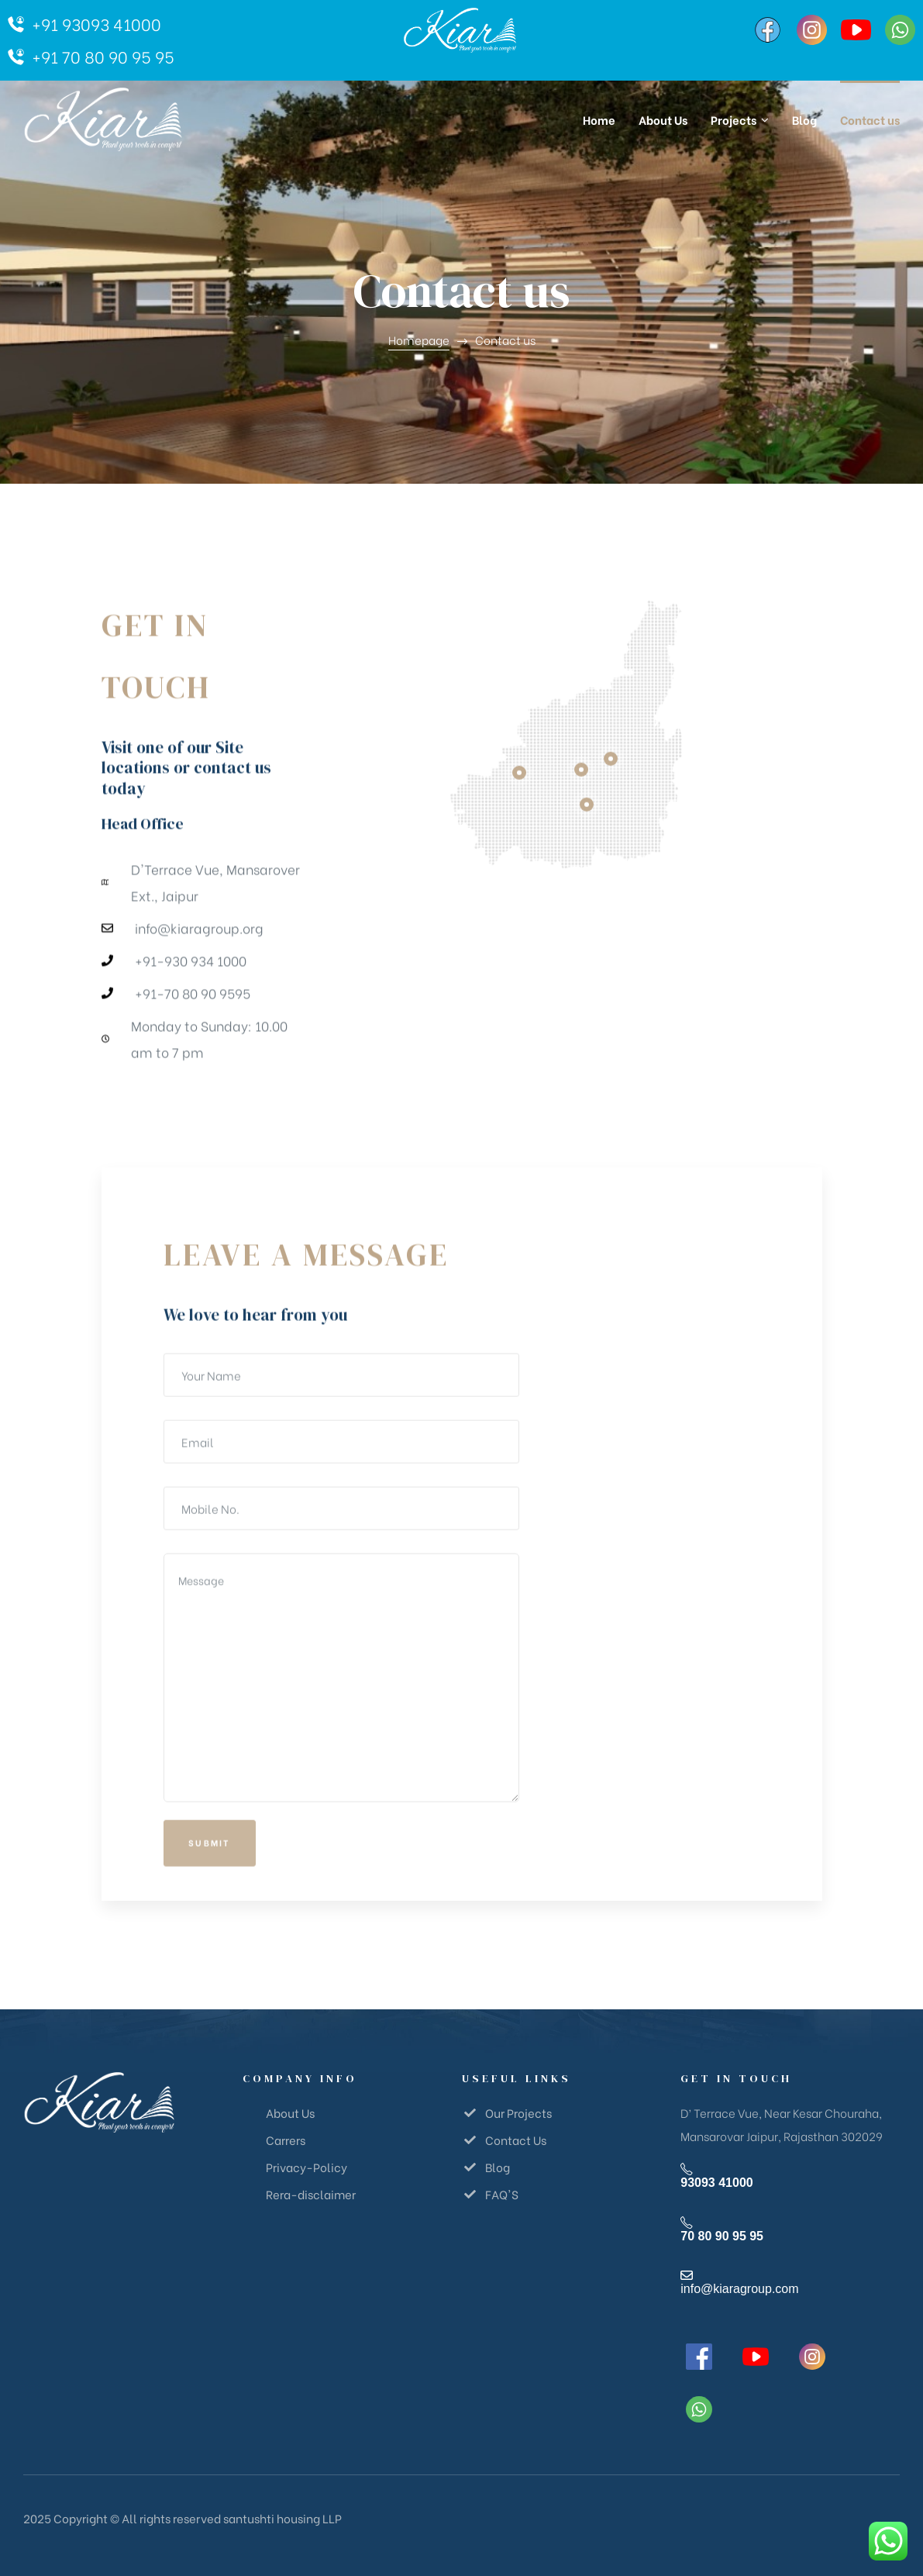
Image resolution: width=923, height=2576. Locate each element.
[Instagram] (812, 30)
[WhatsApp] (900, 30)
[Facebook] (768, 30)
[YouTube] (856, 30)
